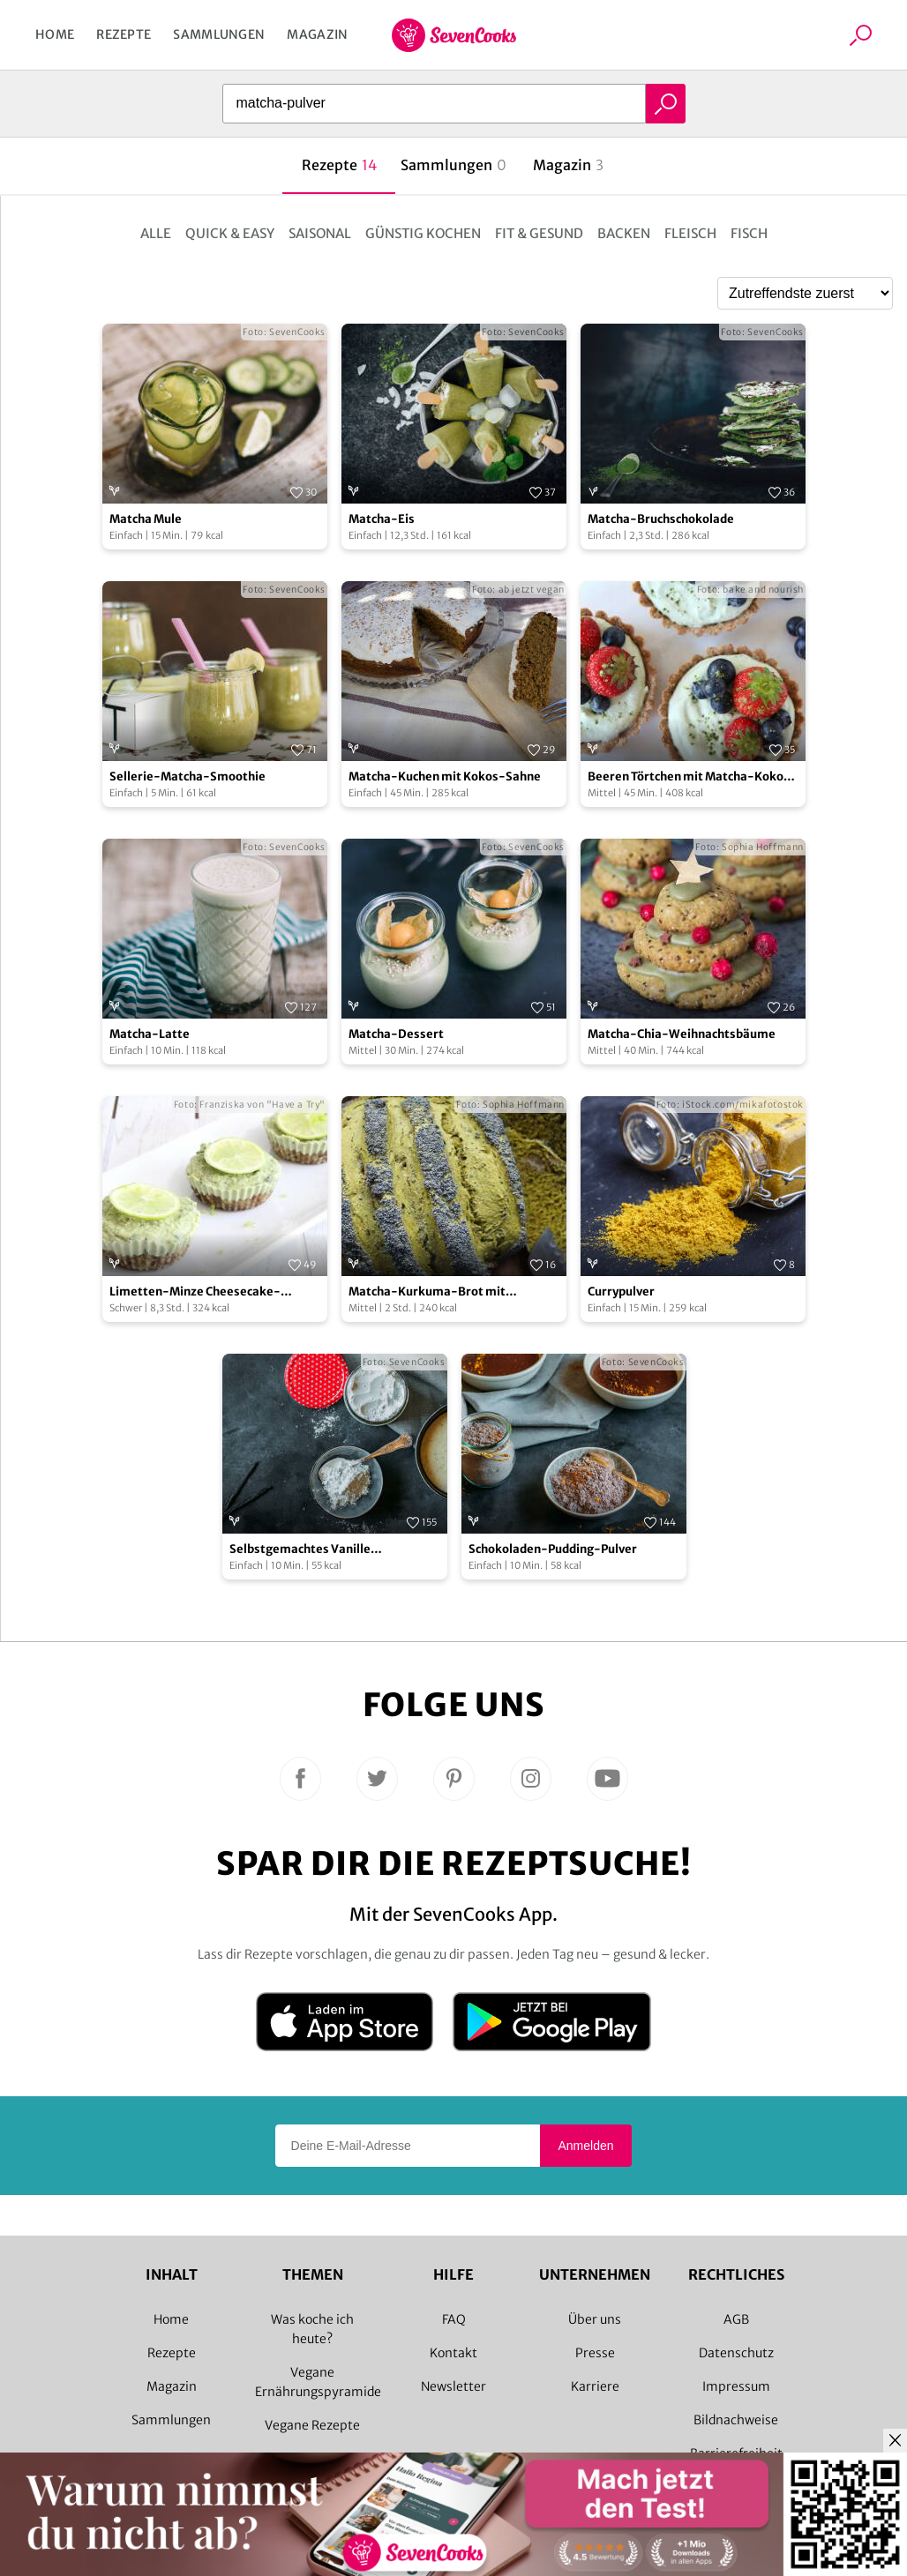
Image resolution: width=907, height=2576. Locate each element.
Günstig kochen (423, 233)
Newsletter (453, 2386)
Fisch (749, 233)
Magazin (317, 34)
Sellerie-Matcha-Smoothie (187, 776)
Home (54, 34)
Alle (155, 233)
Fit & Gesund (539, 233)
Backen (623, 233)
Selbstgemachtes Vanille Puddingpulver (300, 1550)
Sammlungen (219, 34)
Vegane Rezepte (312, 2425)
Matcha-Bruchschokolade (661, 518)
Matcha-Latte (149, 1034)
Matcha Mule (145, 518)
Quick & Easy (229, 233)
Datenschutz (736, 2353)
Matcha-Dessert (396, 1034)
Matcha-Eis (382, 518)
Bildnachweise (735, 2420)
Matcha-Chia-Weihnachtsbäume (682, 1034)
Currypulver (621, 1291)
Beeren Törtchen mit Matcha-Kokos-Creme (692, 777)
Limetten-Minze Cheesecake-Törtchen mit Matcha (195, 1292)
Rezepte (123, 34)
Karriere (595, 2386)
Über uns (594, 2319)
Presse (595, 2353)
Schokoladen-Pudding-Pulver (552, 1549)
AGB (736, 2319)
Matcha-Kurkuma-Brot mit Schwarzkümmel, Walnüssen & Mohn (452, 1292)
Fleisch (690, 233)
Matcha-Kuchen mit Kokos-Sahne (445, 776)
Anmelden (585, 2146)
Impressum (736, 2386)
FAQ (454, 2319)
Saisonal (320, 233)
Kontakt (453, 2353)
